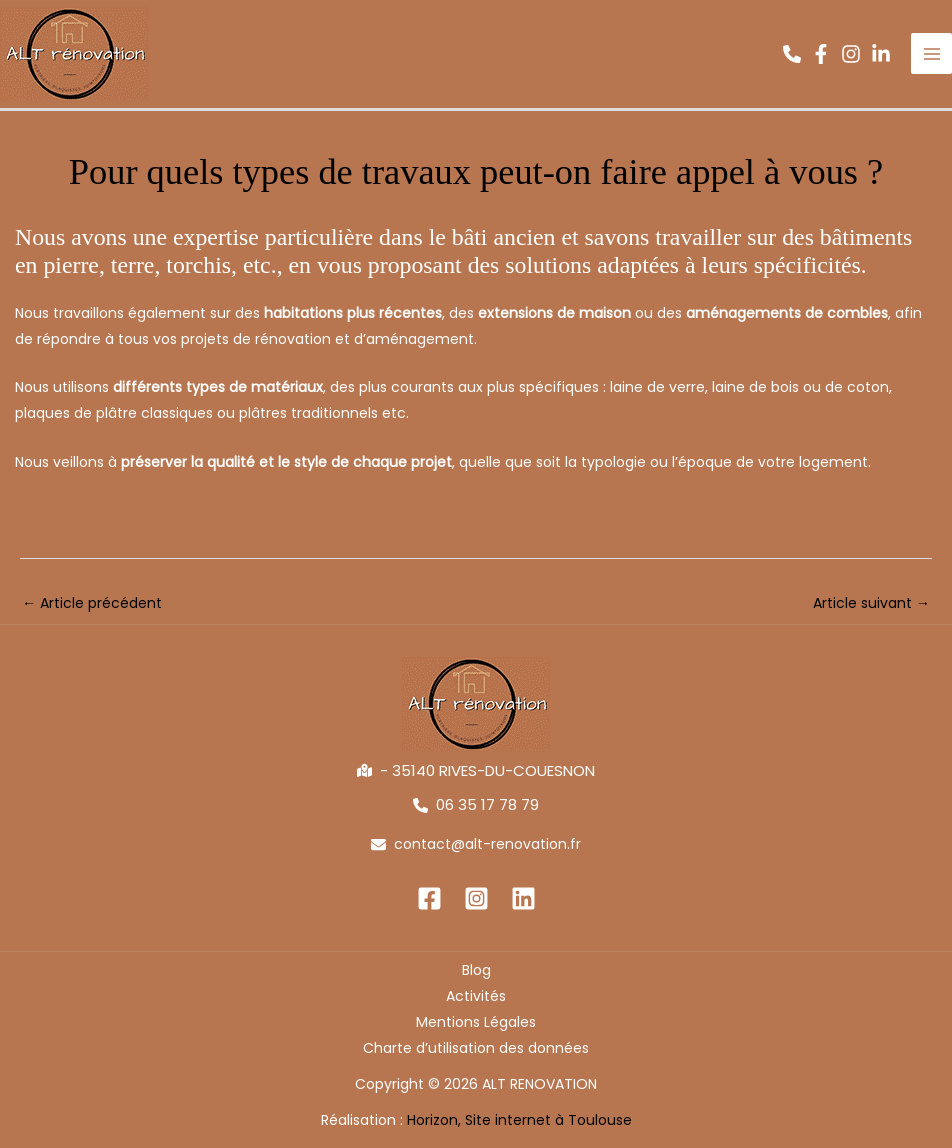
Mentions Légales (476, 1022)
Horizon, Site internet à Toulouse (519, 1120)
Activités (476, 996)
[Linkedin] (523, 898)
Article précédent (92, 603)
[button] (792, 54)
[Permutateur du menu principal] (931, 54)
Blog (476, 970)
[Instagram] (476, 898)
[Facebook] (429, 898)
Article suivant (871, 603)
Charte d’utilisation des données (476, 1048)
